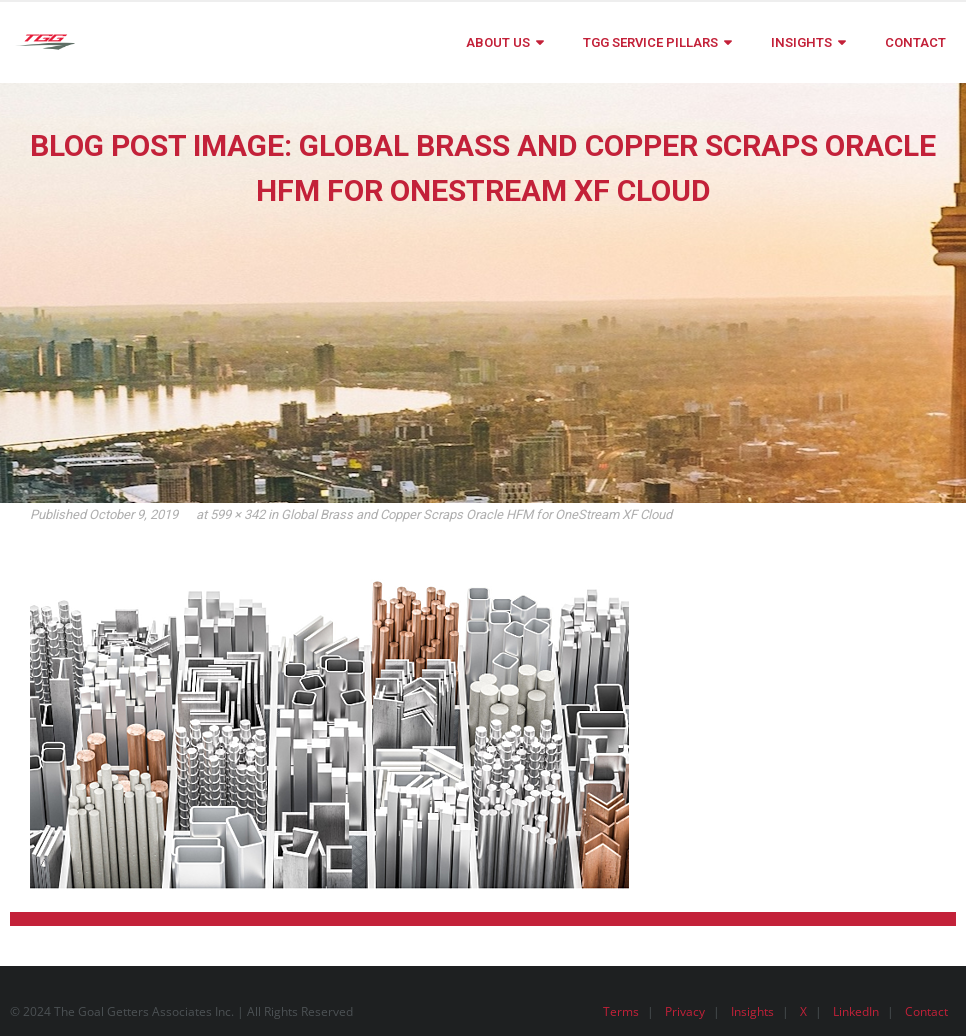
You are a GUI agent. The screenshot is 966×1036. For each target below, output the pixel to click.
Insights (752, 1011)
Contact (926, 1011)
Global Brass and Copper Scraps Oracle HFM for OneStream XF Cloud (476, 514)
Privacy (685, 1011)
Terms (621, 1011)
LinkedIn (856, 1011)
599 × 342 (237, 514)
